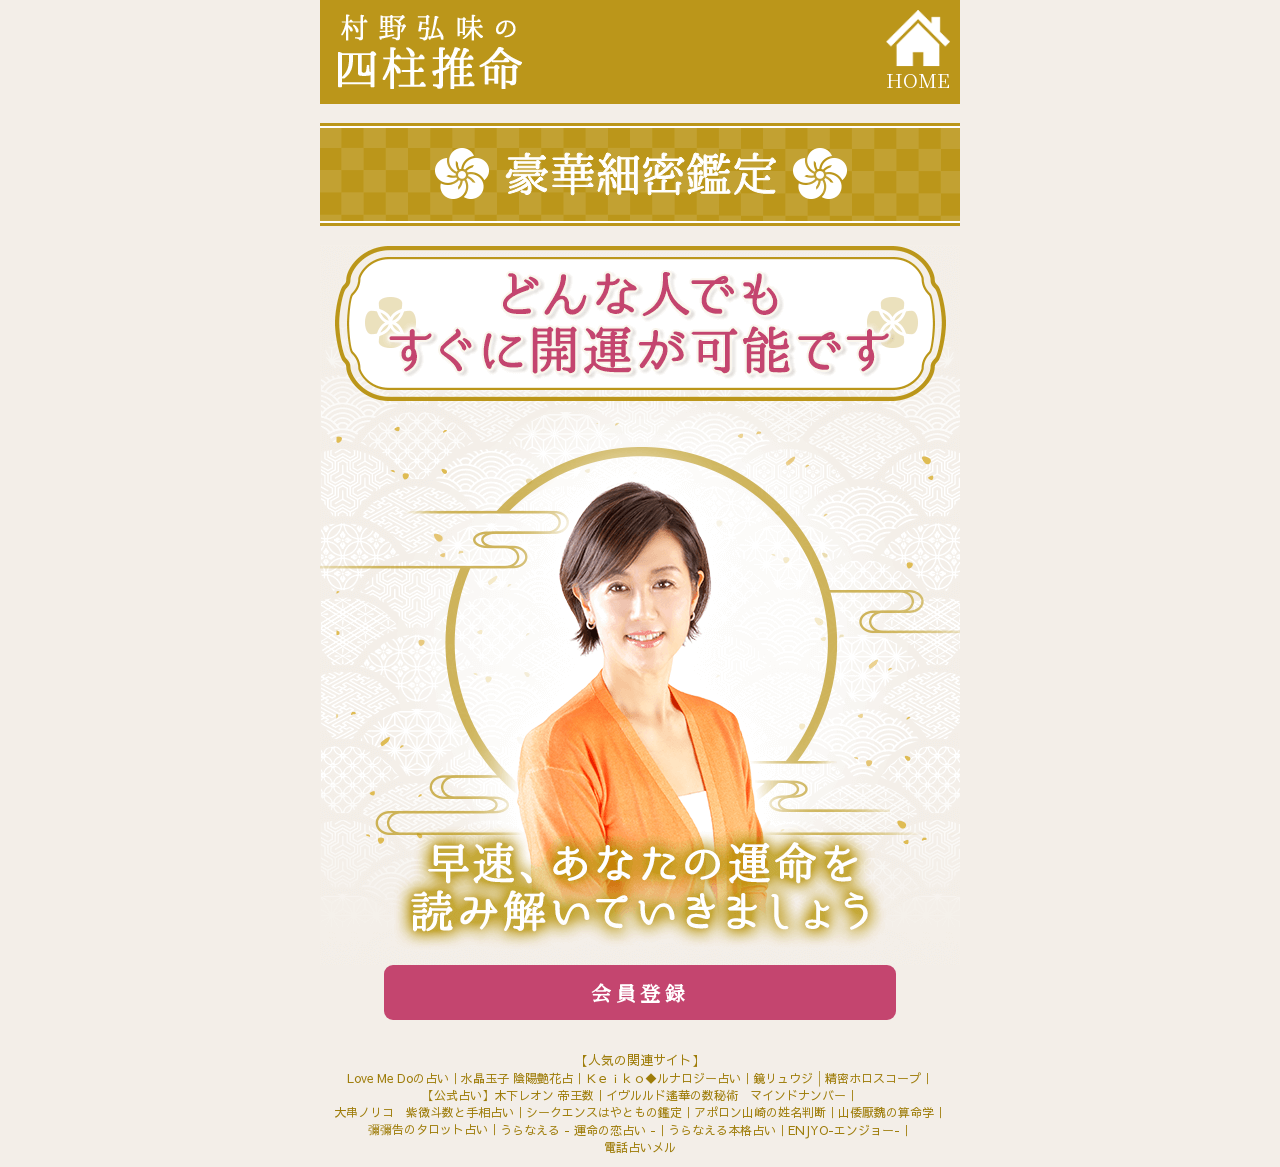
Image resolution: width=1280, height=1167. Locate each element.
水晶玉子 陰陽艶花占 (517, 1078)
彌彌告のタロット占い (428, 1129)
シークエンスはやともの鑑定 (604, 1112)
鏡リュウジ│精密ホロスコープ (837, 1078)
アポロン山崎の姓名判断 (760, 1112)
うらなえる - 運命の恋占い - (578, 1130)
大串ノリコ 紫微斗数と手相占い (424, 1112)
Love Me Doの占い (398, 1078)
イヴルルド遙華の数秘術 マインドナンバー (726, 1095)
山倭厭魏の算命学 (886, 1112)
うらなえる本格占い (722, 1130)
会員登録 (640, 992)
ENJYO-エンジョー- (844, 1130)
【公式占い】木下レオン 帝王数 (508, 1095)
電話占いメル (640, 1147)
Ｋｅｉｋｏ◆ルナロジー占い (663, 1078)
